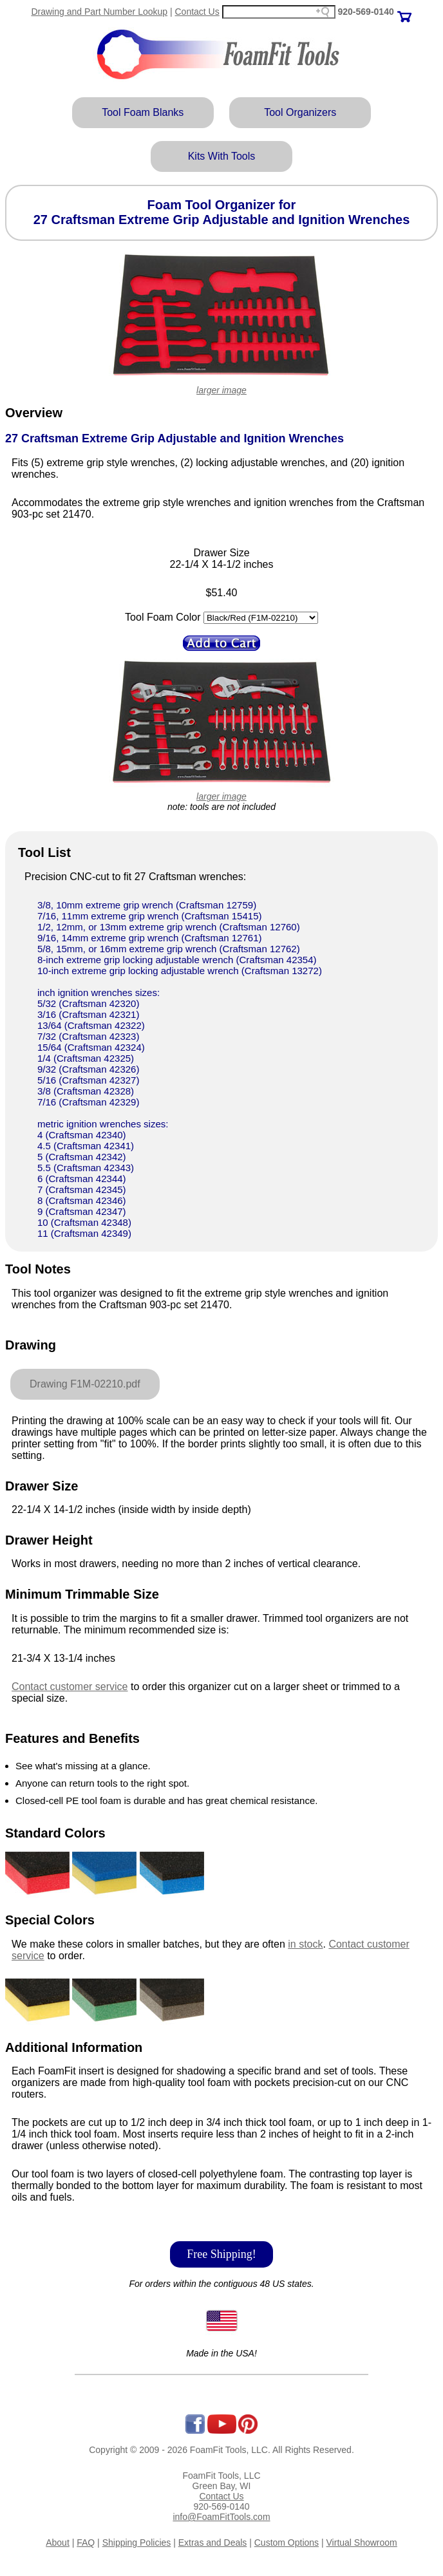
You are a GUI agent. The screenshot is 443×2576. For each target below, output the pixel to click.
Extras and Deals (212, 2542)
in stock (305, 1944)
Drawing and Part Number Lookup (99, 11)
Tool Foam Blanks (143, 112)
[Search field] (278, 12)
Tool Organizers (300, 112)
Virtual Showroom (361, 2542)
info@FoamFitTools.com (221, 2517)
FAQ (86, 2542)
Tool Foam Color (162, 617)
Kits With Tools (222, 156)
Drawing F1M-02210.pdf (85, 1383)
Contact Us (196, 11)
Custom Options (286, 2542)
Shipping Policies (136, 2542)
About (58, 2542)
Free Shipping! (221, 2254)
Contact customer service (70, 1686)
